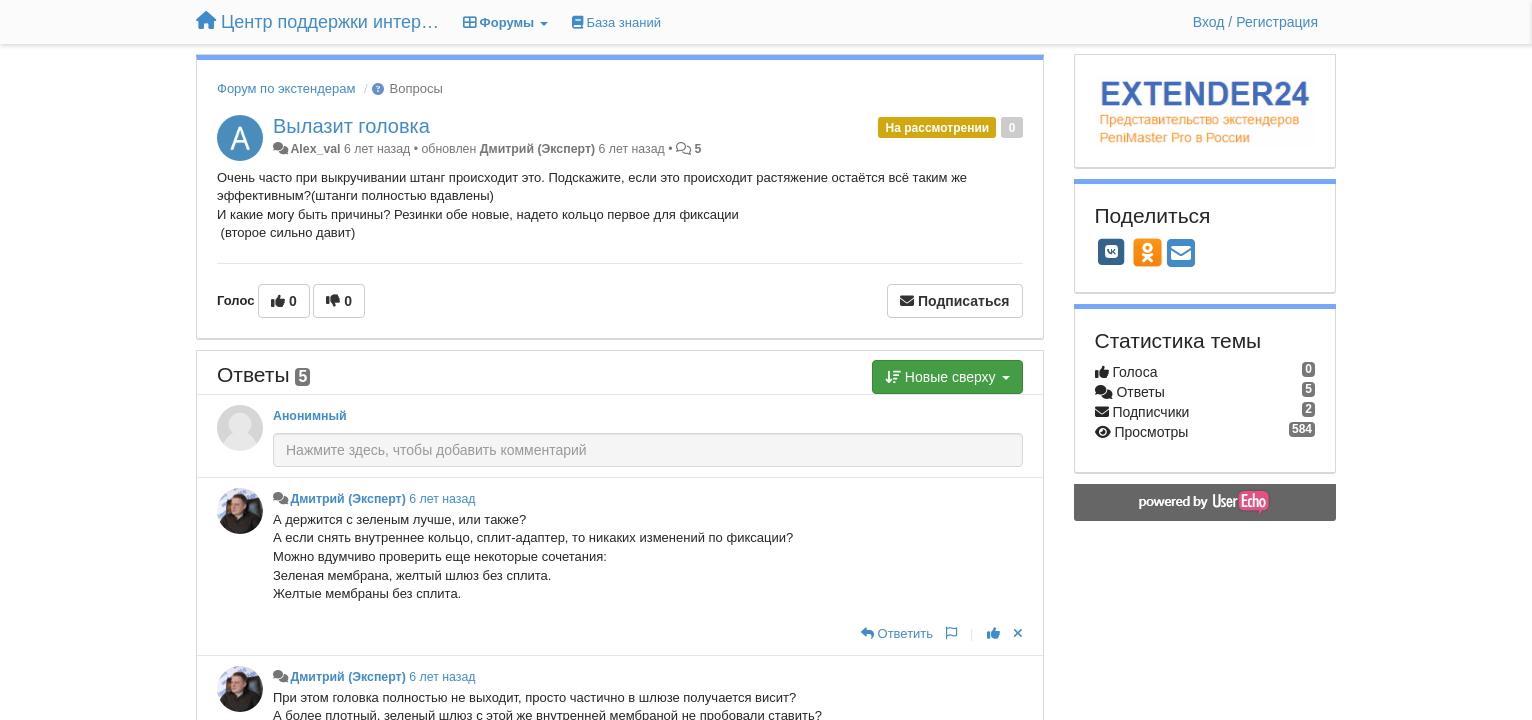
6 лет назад (442, 499)
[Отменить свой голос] (1018, 633)
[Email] (1181, 254)
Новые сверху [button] (947, 377)
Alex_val (315, 149)
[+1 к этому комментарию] (993, 633)
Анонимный (310, 416)
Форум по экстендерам (286, 88)
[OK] (1147, 252)
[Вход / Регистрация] (1255, 22)
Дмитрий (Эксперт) (537, 149)
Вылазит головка (351, 126)
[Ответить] (897, 633)
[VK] (1112, 252)
